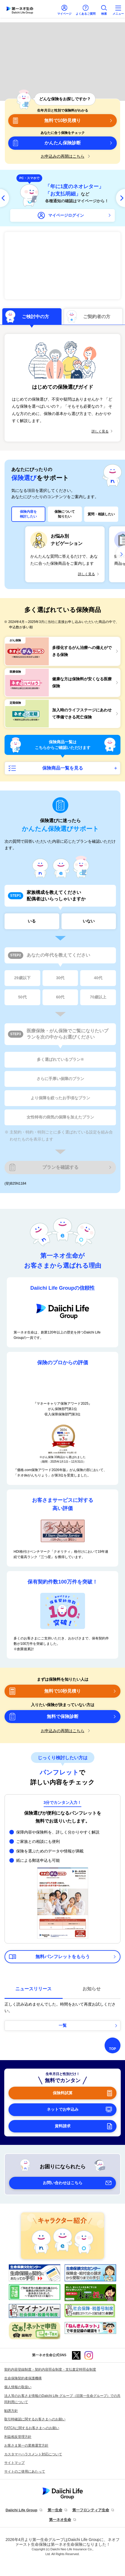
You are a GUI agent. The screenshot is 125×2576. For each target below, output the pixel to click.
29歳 (22, 978)
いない (89, 921)
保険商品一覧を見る (62, 768)
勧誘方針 (11, 2411)
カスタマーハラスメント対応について (33, 2454)
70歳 (98, 997)
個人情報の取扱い (17, 2387)
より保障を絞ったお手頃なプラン (60, 1098)
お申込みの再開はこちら (62, 156)
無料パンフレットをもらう (62, 1956)
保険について (64, 514)
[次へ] (120, 198)
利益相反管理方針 (17, 2437)
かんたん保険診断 (63, 142)
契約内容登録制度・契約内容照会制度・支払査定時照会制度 (50, 2369)
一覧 (63, 2025)
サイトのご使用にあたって (24, 2471)
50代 (22, 997)
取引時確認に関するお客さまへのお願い (34, 2419)
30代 (60, 978)
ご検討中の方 (35, 316)
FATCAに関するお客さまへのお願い (31, 2428)
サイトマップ (14, 2463)
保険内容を (28, 514)
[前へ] (4, 198)
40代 (98, 978)
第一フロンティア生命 (90, 2510)
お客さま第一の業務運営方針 (26, 2445)
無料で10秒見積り (62, 120)
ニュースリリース (33, 1988)
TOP (112, 2049)
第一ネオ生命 (60, 2520)
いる (32, 921)
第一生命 (55, 2510)
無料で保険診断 (63, 1716)
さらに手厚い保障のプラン (60, 1078)
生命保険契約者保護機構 (23, 2378)
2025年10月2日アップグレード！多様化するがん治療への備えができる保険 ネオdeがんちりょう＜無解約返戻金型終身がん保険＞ (62, 265)
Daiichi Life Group (21, 2510)
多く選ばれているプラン (60, 1059)
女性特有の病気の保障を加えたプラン (60, 1117)
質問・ (101, 514)
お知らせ (91, 1988)
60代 (60, 997)
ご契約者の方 (96, 316)
